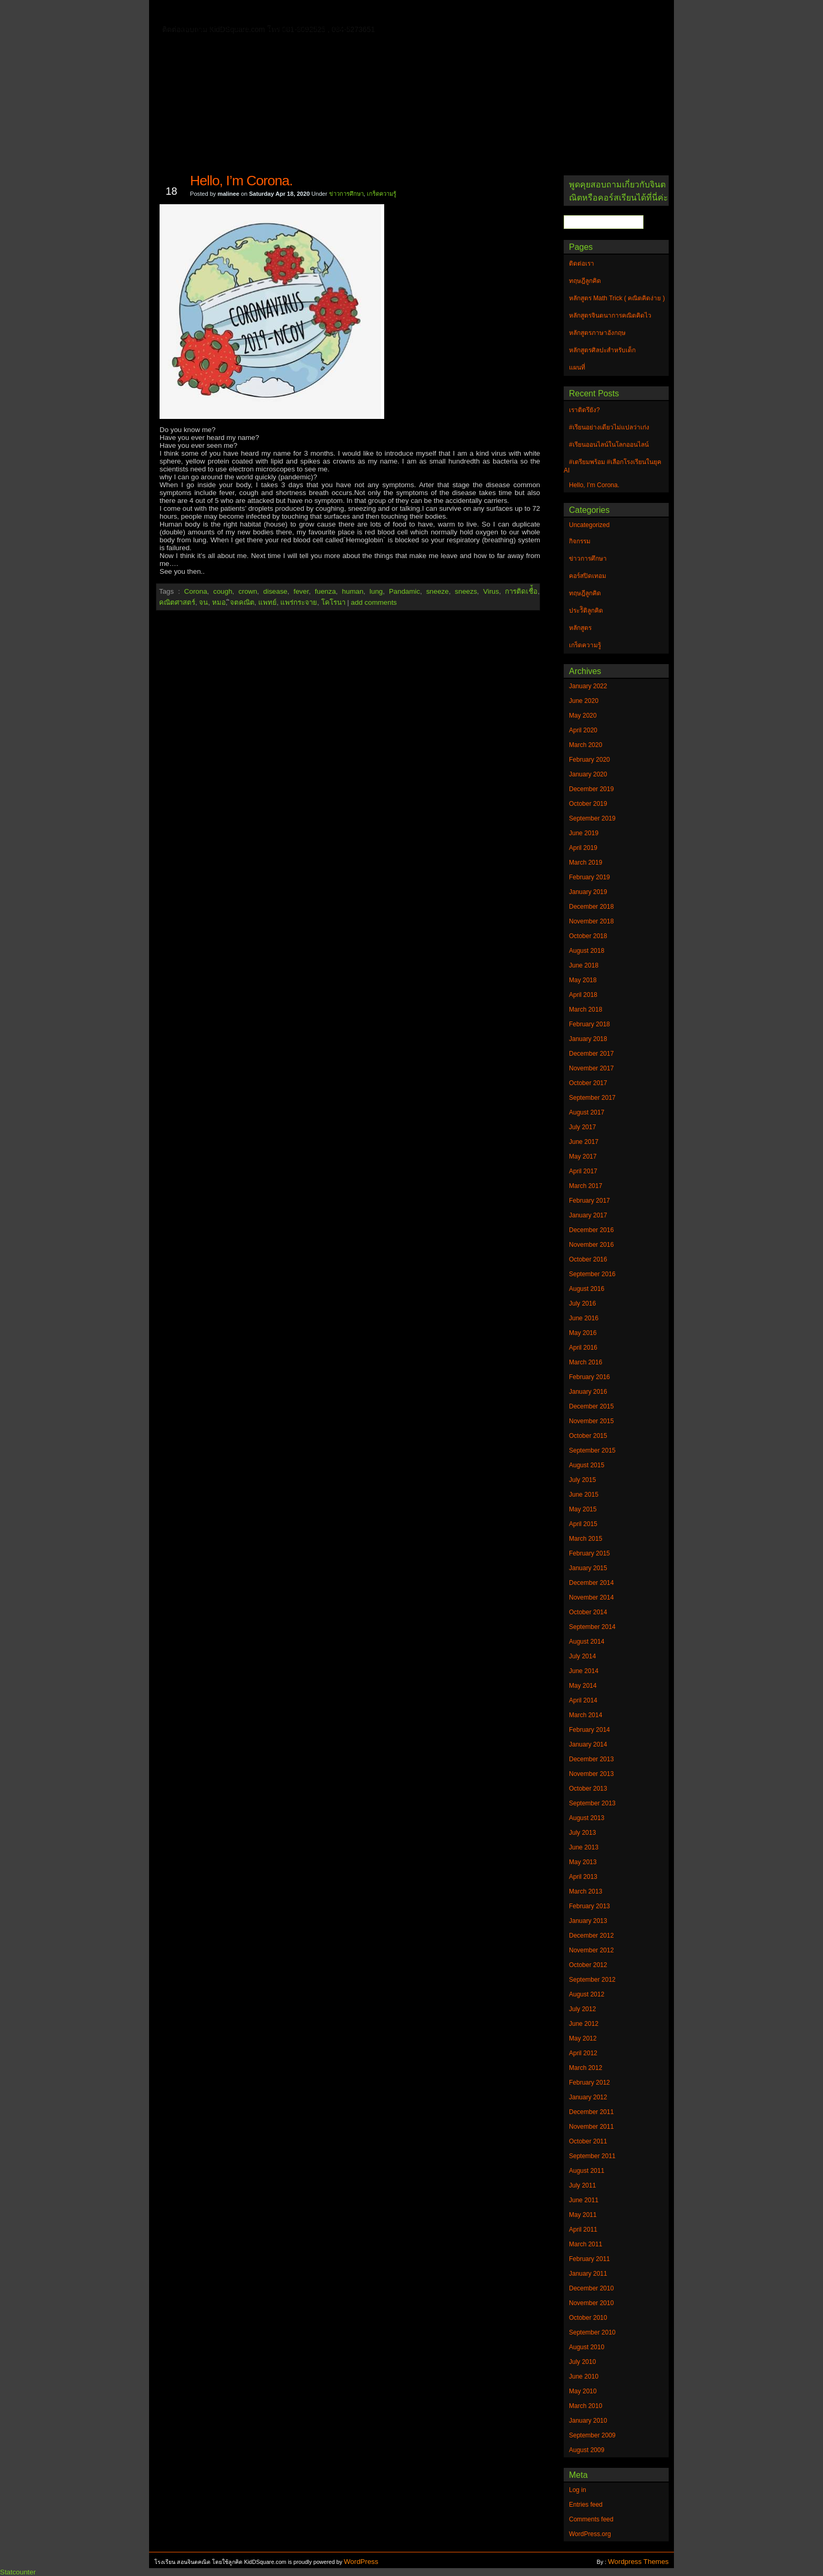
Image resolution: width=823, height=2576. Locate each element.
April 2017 (583, 1171)
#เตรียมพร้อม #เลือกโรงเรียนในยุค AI (612, 466)
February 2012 (589, 2082)
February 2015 (589, 1553)
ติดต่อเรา (232, 13)
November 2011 (591, 2126)
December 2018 (591, 906)
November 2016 (591, 1244)
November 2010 (591, 2303)
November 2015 (591, 1421)
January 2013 (588, 1921)
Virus (491, 591)
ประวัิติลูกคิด (586, 610)
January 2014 (588, 1744)
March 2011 (585, 2244)
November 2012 (591, 1950)
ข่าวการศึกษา (346, 194)
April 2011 (583, 2229)
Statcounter (18, 2572)
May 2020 (583, 715)
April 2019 (583, 847)
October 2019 (588, 803)
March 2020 (585, 745)
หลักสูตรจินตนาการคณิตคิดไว (371, 13)
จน (203, 602)
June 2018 (583, 965)
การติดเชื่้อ (521, 591)
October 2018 (588, 936)
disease (275, 591)
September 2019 (592, 818)
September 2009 (592, 2435)
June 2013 (583, 1847)
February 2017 (589, 1200)
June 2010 (583, 2376)
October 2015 (588, 1435)
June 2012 (583, 2023)
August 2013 (586, 1818)
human (353, 591)
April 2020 (583, 730)
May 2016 (583, 1333)
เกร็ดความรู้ (381, 194)
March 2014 (585, 1715)
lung (376, 591)
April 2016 (583, 1347)
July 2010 (582, 2361)
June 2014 (583, 1671)
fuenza (325, 591)
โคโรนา (333, 602)
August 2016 (586, 1288)
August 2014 (586, 1641)
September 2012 (592, 1979)
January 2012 (588, 2097)
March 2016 (585, 1362)
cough (222, 591)
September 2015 (592, 1450)
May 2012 (583, 2038)
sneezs (466, 591)
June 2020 (583, 701)
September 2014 (592, 1627)
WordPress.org (590, 2534)
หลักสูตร (580, 628)
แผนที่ (584, 13)
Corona (195, 591)
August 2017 (586, 1112)
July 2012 (582, 2009)
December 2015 (591, 1406)
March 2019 (585, 862)
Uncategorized (589, 525)
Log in (577, 2490)
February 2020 (589, 759)
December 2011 (591, 2112)
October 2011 (588, 2141)
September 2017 (592, 1097)
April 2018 (583, 994)
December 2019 (591, 789)
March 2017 (585, 1186)
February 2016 (589, 1377)
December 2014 (591, 1582)
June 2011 (583, 2200)
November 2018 (591, 921)
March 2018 (585, 1009)
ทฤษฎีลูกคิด (284, 13)
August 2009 (586, 2450)
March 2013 (585, 1891)
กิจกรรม (579, 541)
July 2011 (582, 2185)
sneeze (437, 591)
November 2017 (591, 1068)
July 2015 (582, 1480)
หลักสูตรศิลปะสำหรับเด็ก (308, 28)
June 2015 (583, 1494)
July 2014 (582, 1656)
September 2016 (592, 1274)
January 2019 (588, 892)
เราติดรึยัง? (584, 410)
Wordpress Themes (638, 2562)
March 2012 (585, 2068)
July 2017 (582, 1127)
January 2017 (588, 1215)
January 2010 (588, 2420)
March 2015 (585, 1538)
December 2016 (591, 1230)
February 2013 (589, 1906)
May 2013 (583, 1862)
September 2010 (592, 2332)
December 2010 (591, 2288)
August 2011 (586, 2170)
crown (247, 591)
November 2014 (591, 1597)
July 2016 (582, 1303)
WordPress (361, 2562)
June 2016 (583, 1318)
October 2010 (588, 2317)
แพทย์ (267, 602)
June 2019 (583, 833)
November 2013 (591, 1774)
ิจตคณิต (242, 602)
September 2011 (592, 2156)
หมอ (219, 602)
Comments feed (591, 2519)
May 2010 (583, 2391)
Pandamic (404, 591)
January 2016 (588, 1391)
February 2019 (589, 877)
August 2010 (586, 2347)
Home (191, 11)
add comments (374, 602)
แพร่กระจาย (298, 602)
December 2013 (591, 1759)
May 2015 (583, 1509)
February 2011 (589, 2259)
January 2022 (588, 686)
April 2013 (583, 1876)
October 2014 (588, 1612)
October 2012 (588, 1965)
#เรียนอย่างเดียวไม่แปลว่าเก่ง (609, 427)
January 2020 (588, 774)
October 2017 (588, 1083)
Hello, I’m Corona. (241, 180)
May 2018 (583, 980)
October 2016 (588, 1259)
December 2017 (591, 1053)
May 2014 (583, 1685)
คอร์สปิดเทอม (587, 576)
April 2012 (583, 2053)
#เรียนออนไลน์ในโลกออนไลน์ (609, 444)
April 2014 (583, 1700)
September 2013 (592, 1803)
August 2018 (586, 950)
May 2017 (583, 1156)
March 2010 (585, 2406)
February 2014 (589, 1729)
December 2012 (591, 1935)
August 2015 (586, 1465)
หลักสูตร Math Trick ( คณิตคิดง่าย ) (498, 13)
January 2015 (588, 1568)
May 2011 (583, 2214)
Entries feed (586, 2504)
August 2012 (586, 1994)
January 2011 (588, 2273)
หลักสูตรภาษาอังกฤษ (216, 28)
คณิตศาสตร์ (177, 602)
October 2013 (588, 1788)
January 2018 (588, 1039)
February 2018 (589, 1024)
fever (301, 591)
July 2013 (582, 1832)
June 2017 (583, 1141)
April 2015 (583, 1524)
